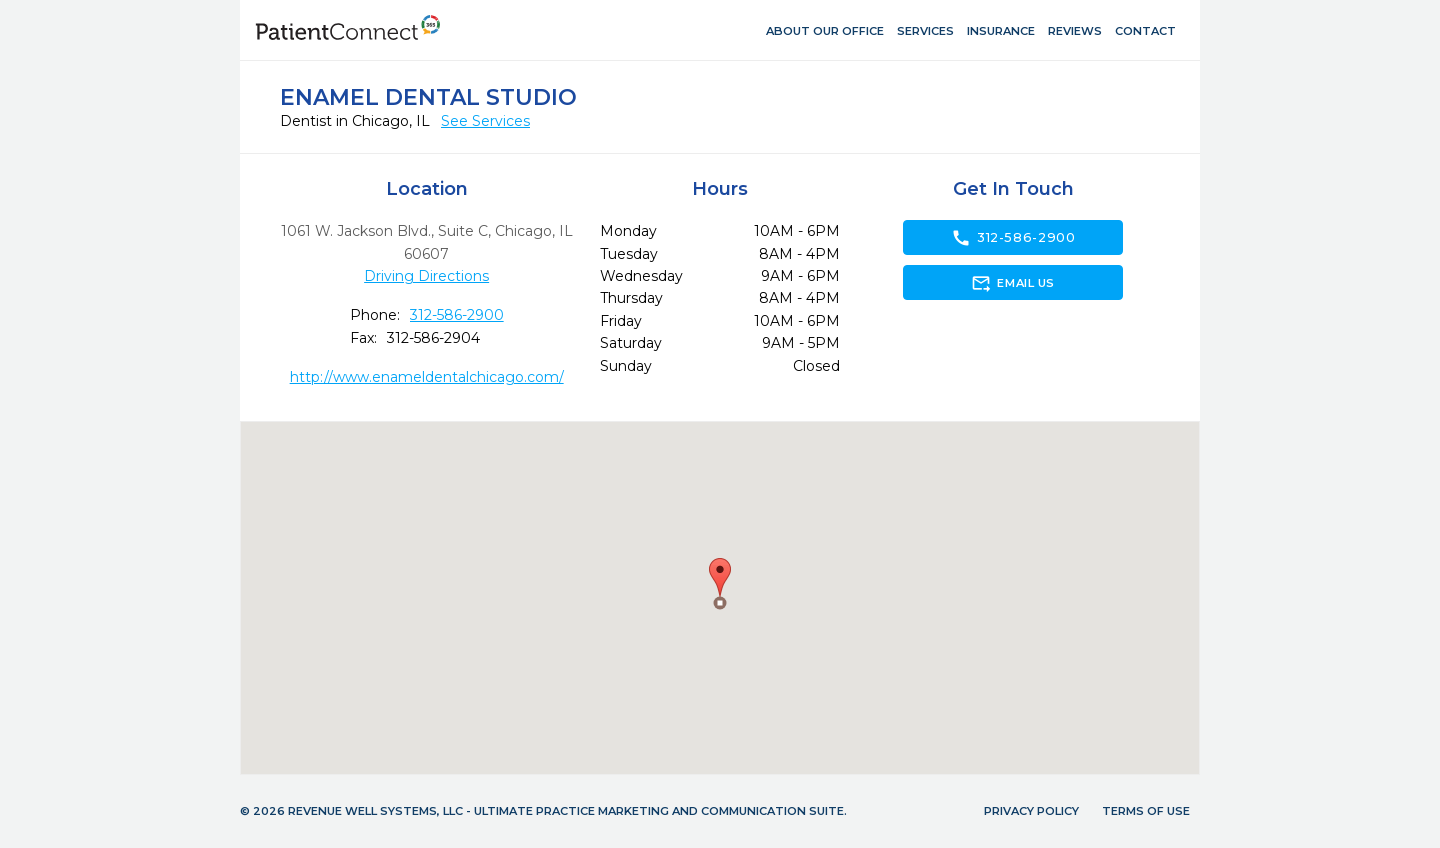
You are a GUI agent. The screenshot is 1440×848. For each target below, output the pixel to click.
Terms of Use (1146, 811)
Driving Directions (426, 276)
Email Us (1012, 283)
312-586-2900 (457, 315)
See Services (485, 121)
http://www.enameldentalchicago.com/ (427, 377)
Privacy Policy (1031, 811)
